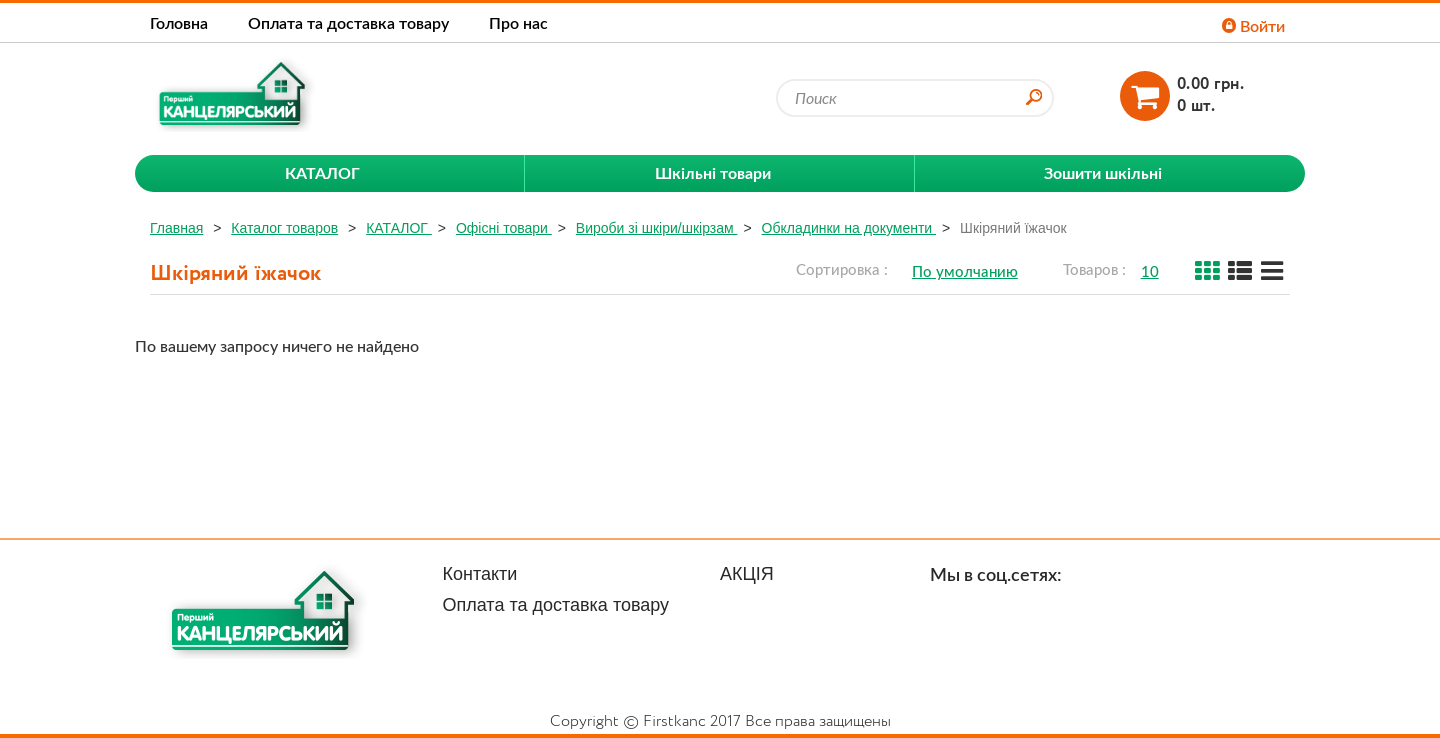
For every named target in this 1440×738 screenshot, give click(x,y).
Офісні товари (504, 228)
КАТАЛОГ (399, 228)
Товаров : (1094, 269)
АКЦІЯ (747, 574)
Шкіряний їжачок (1013, 228)
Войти (1253, 25)
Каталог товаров (284, 228)
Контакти (480, 574)
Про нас (518, 22)
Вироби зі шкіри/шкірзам (657, 228)
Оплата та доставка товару (348, 22)
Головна (179, 22)
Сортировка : (842, 269)
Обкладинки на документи (849, 228)
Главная (176, 228)
